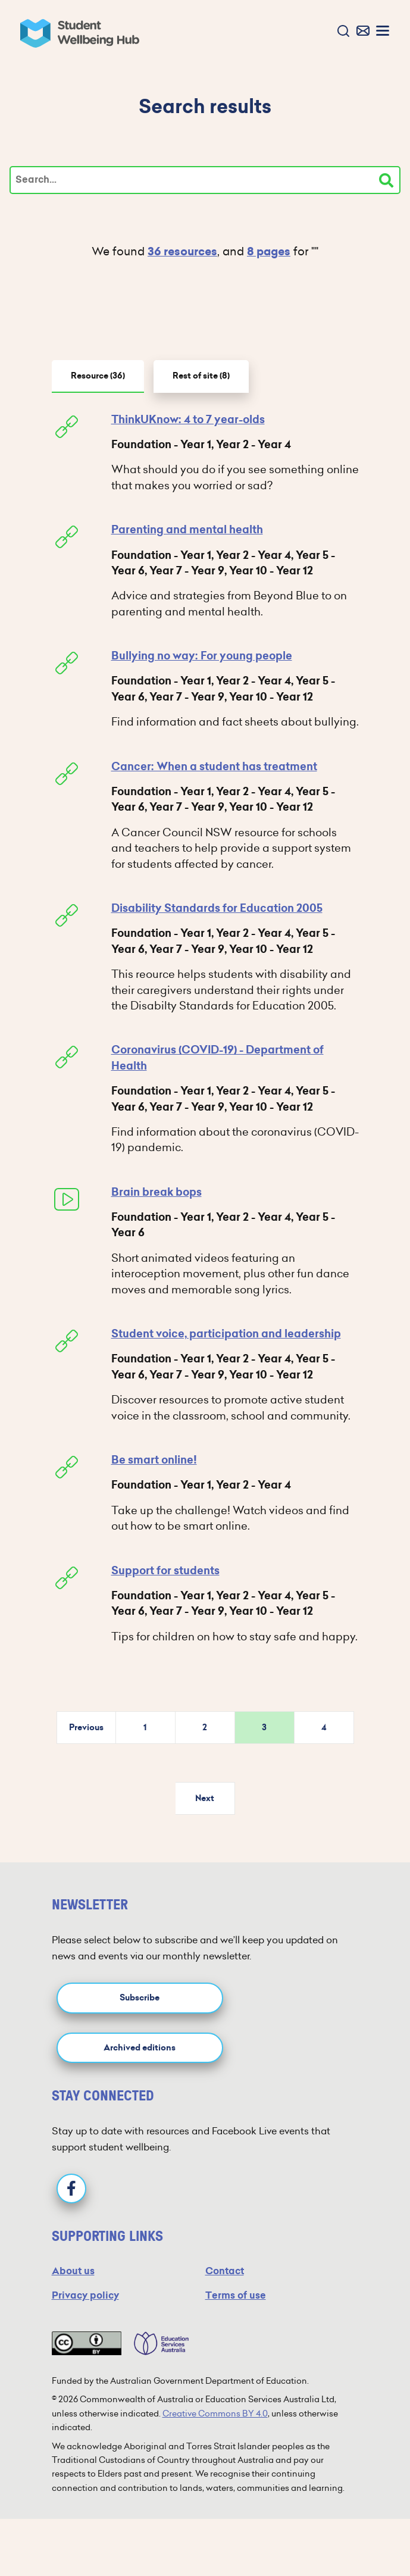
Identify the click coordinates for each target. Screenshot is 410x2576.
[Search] (386, 180)
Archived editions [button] (140, 2048)
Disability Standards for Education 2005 (217, 908)
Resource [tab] (98, 376)
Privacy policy (85, 2295)
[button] (340, 32)
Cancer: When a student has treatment (214, 766)
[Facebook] (71, 2188)
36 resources (182, 251)
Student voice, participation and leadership (226, 1334)
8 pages (268, 251)
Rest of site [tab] (201, 376)
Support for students (165, 1570)
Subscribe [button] (139, 1998)
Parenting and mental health (187, 529)
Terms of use (235, 2295)
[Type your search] (205, 180)
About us (73, 2271)
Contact (224, 2271)
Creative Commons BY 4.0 (215, 2413)
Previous (86, 1727)
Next (204, 1798)
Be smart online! (154, 1460)
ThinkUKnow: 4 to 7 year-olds (188, 419)
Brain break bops (156, 1192)
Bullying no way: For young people (201, 656)
